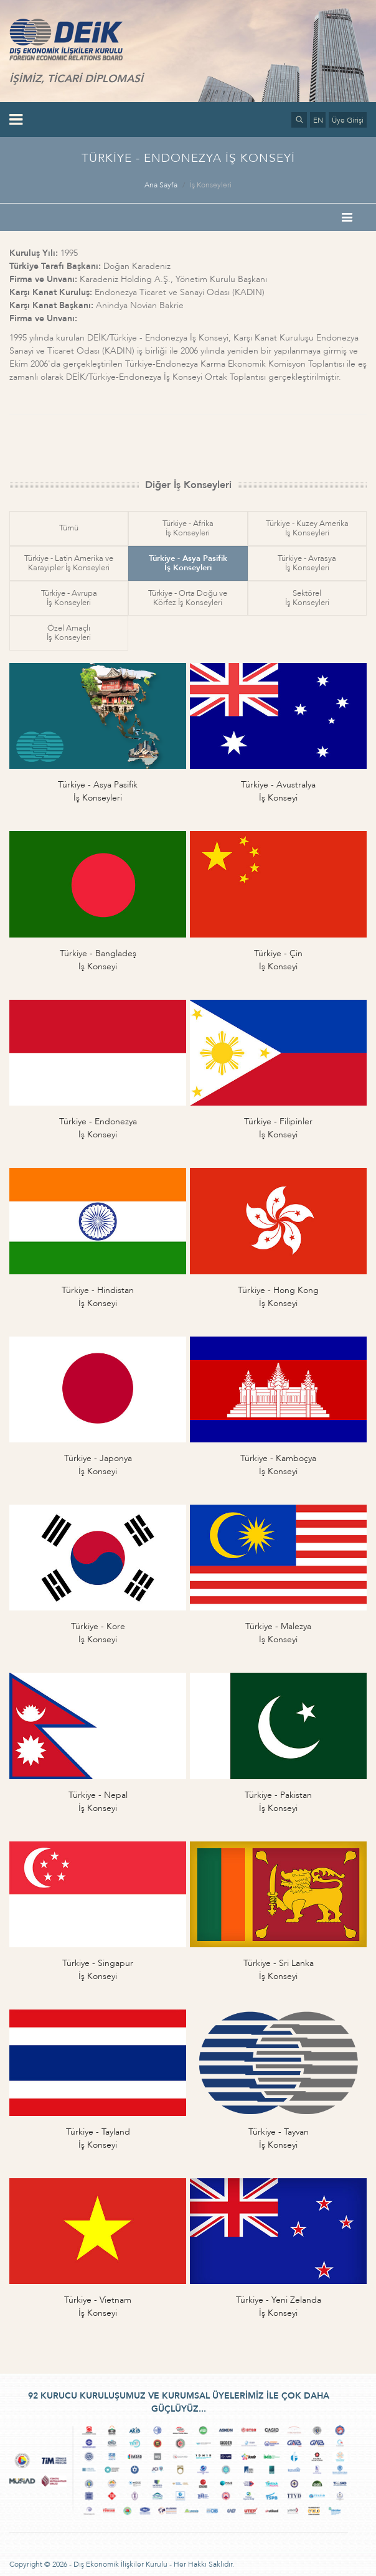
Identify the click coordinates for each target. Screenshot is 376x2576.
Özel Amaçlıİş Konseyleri (69, 633)
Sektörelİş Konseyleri (307, 598)
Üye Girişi (348, 120)
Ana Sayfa (160, 185)
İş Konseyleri (211, 185)
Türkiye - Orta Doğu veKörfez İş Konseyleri (187, 598)
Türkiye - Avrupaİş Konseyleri (69, 598)
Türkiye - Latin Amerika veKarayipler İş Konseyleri (68, 563)
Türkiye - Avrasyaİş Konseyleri (307, 563)
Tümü (68, 528)
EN (318, 120)
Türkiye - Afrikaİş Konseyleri (188, 528)
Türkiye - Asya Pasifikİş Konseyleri (188, 563)
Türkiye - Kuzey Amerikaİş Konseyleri (307, 528)
